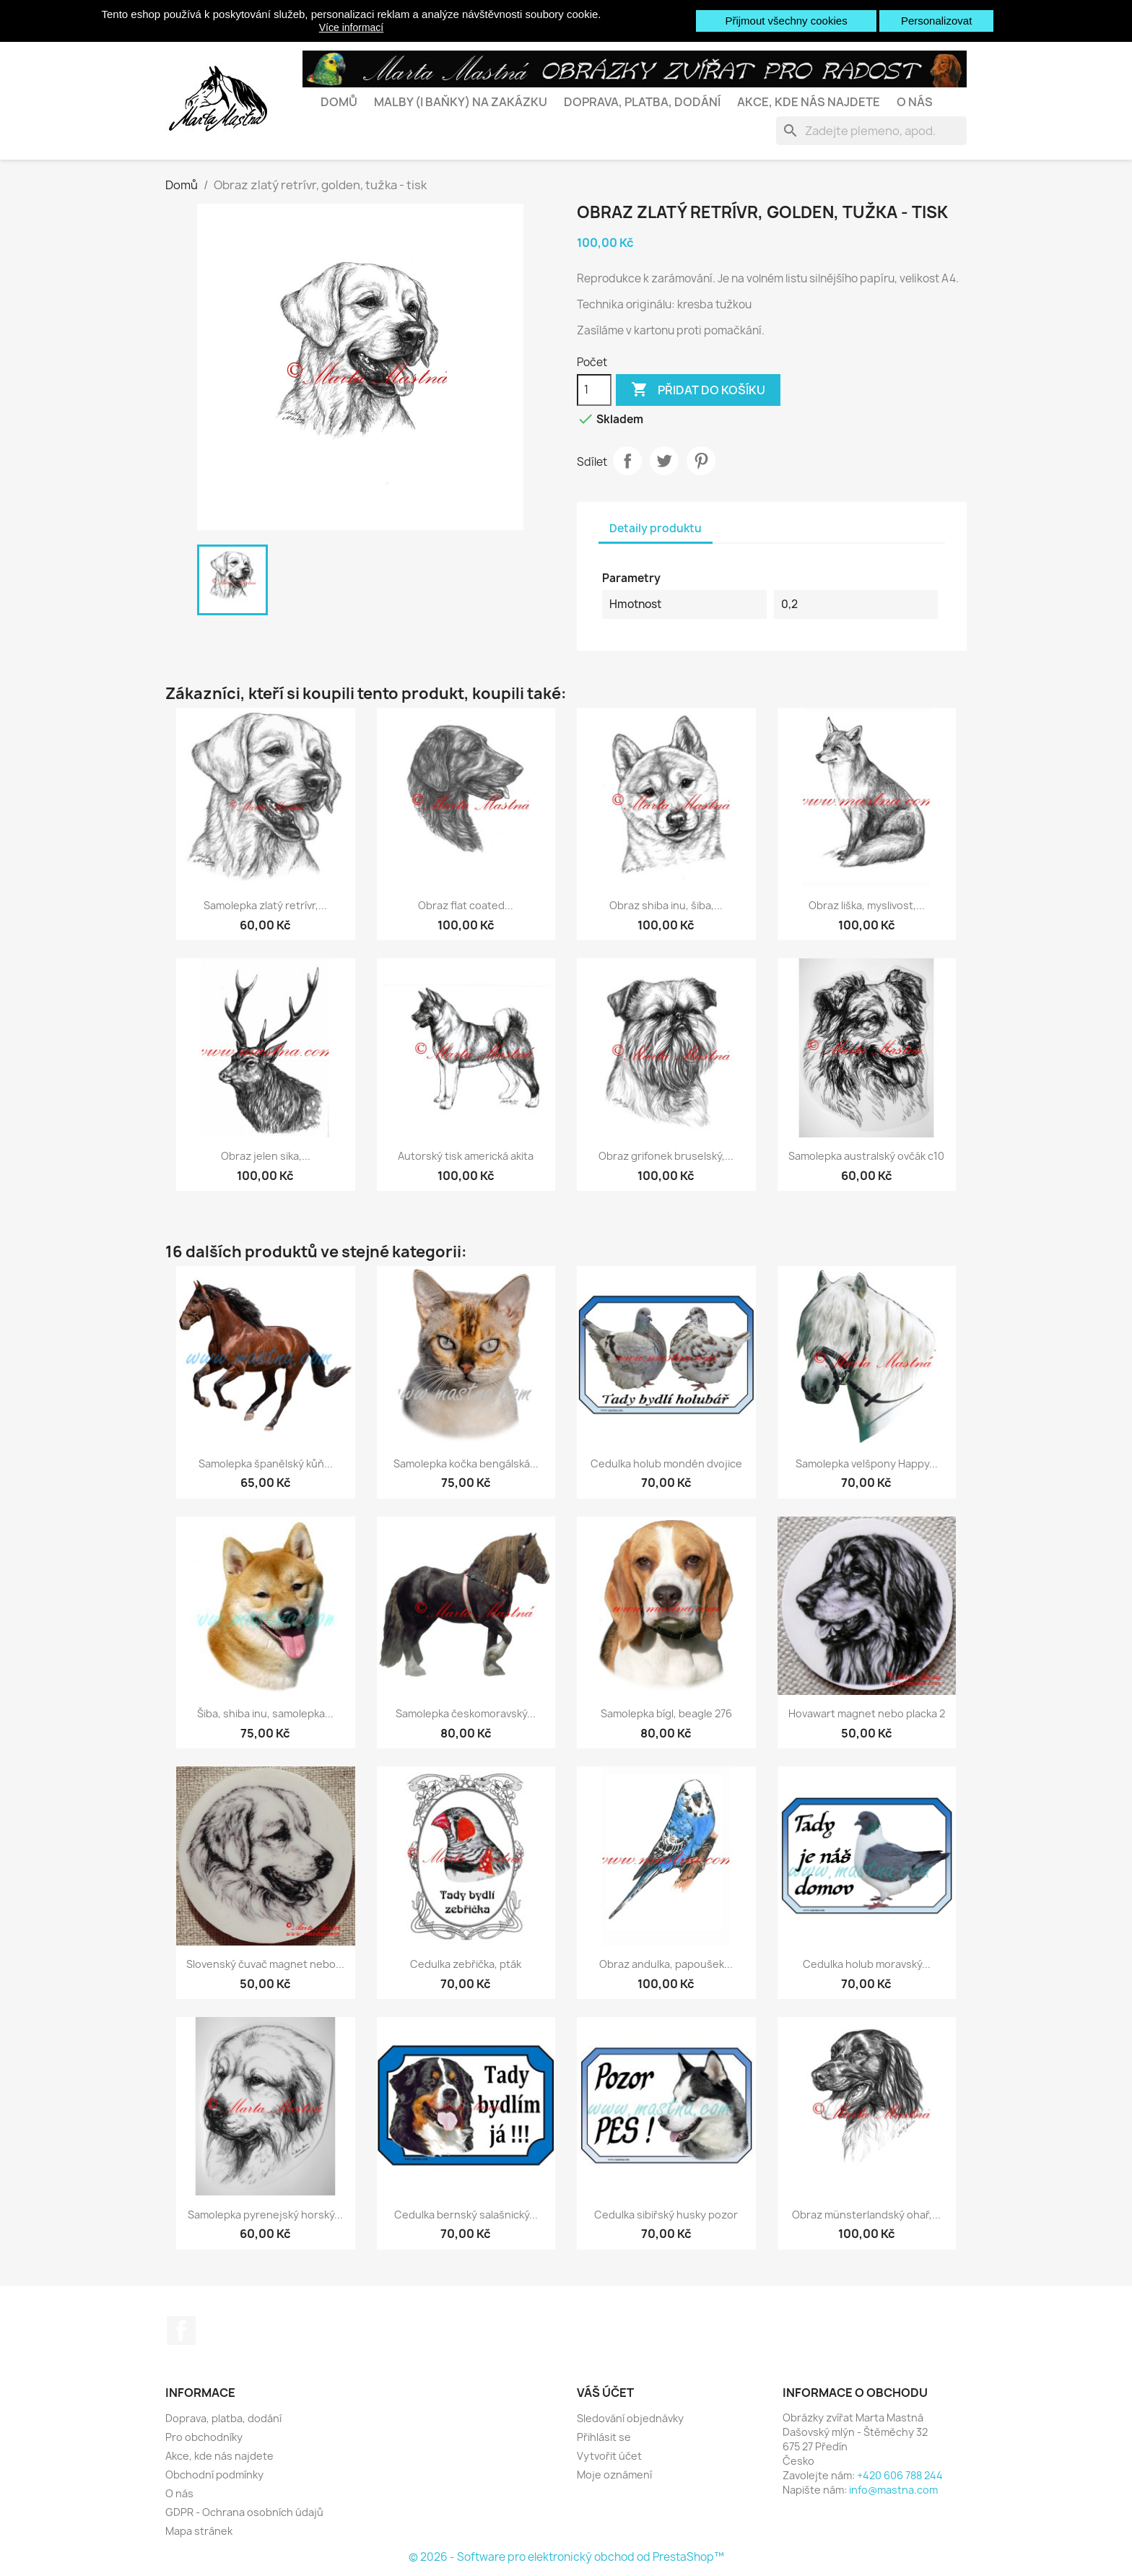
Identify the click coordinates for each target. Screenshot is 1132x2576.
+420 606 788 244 (900, 2475)
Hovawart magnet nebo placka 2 (866, 1713)
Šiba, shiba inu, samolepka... (265, 1713)
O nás (915, 102)
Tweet (664, 460)
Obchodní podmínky (214, 2474)
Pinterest (701, 460)
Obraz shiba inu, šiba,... (666, 905)
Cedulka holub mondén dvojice (666, 1463)
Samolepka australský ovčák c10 (866, 1156)
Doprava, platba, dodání (642, 102)
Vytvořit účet (609, 2456)
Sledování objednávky (630, 2418)
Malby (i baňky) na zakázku (460, 102)
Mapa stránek (198, 2531)
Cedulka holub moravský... (867, 1964)
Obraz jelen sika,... (265, 1156)
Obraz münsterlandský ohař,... (866, 2214)
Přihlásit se (604, 2437)
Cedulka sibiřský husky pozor (666, 2214)
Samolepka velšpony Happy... (867, 1463)
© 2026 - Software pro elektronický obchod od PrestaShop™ (566, 2556)
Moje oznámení (614, 2474)
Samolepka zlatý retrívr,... (265, 905)
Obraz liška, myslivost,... (867, 905)
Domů (339, 102)
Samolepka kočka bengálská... (466, 1463)
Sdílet (627, 460)
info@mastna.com (893, 2490)
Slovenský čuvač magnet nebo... (265, 1964)
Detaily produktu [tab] (655, 528)
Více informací (351, 27)
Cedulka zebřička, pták (465, 1964)
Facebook (181, 2330)
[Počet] (594, 390)
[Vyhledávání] (871, 130)
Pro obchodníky (204, 2437)
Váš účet (605, 2393)
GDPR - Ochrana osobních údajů (244, 2512)
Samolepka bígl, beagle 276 (666, 1713)
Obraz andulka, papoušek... (666, 1964)
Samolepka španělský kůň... (266, 1463)
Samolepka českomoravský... (466, 1713)
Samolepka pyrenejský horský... (265, 2214)
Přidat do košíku (698, 390)
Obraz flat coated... (465, 905)
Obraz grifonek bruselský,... (665, 1156)
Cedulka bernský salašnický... (466, 2214)
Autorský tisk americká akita (466, 1156)
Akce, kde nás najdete (808, 102)
